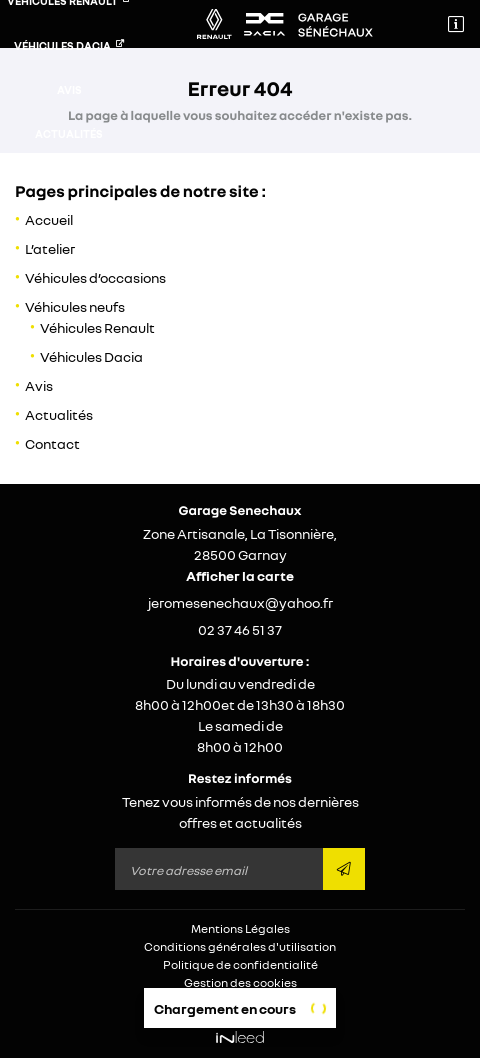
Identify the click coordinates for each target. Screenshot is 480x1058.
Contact (69, 177)
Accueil (49, 219)
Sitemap (240, 1000)
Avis (69, 89)
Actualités (69, 133)
